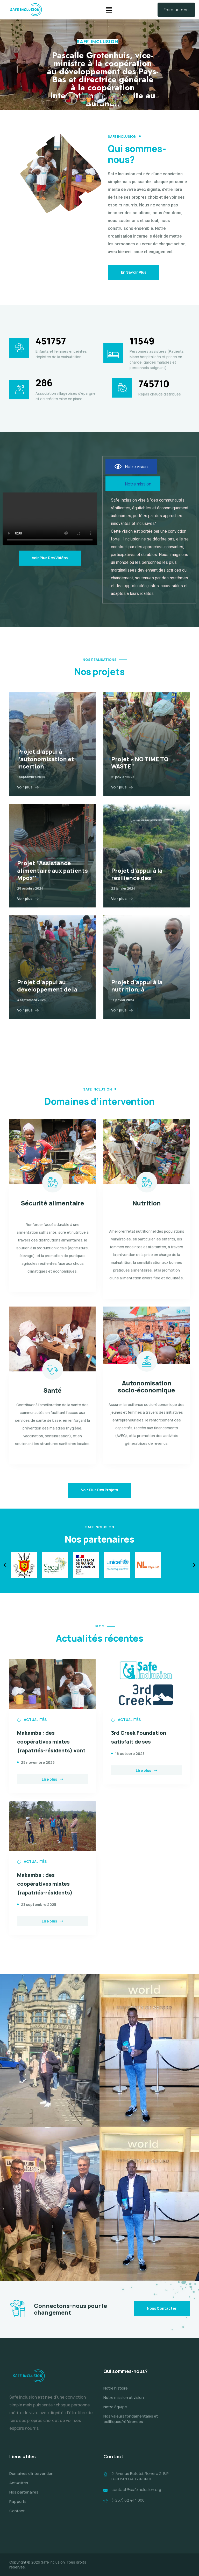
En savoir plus (133, 272)
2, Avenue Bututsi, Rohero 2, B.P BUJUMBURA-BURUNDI (139, 2482)
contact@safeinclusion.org (136, 2495)
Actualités (18, 2489)
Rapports (17, 2507)
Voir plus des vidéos (50, 557)
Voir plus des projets (99, 1489)
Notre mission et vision (123, 2404)
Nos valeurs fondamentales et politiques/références (130, 2425)
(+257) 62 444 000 (128, 2506)
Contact (17, 2517)
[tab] (131, 466)
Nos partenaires (23, 2498)
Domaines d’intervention (31, 2480)
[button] (109, 9)
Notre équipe (115, 2413)
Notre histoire (115, 2394)
